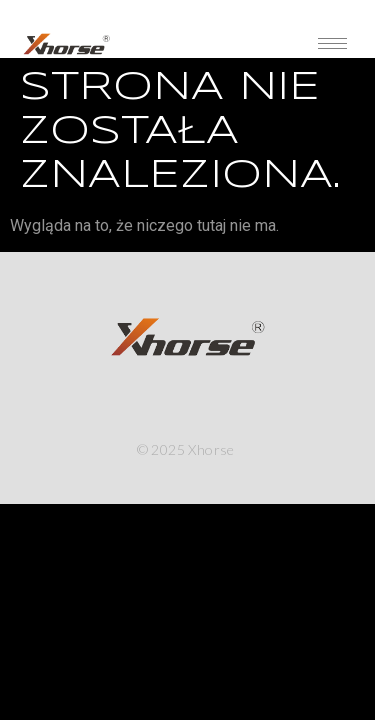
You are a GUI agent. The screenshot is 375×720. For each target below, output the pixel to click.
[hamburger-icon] (332, 43)
